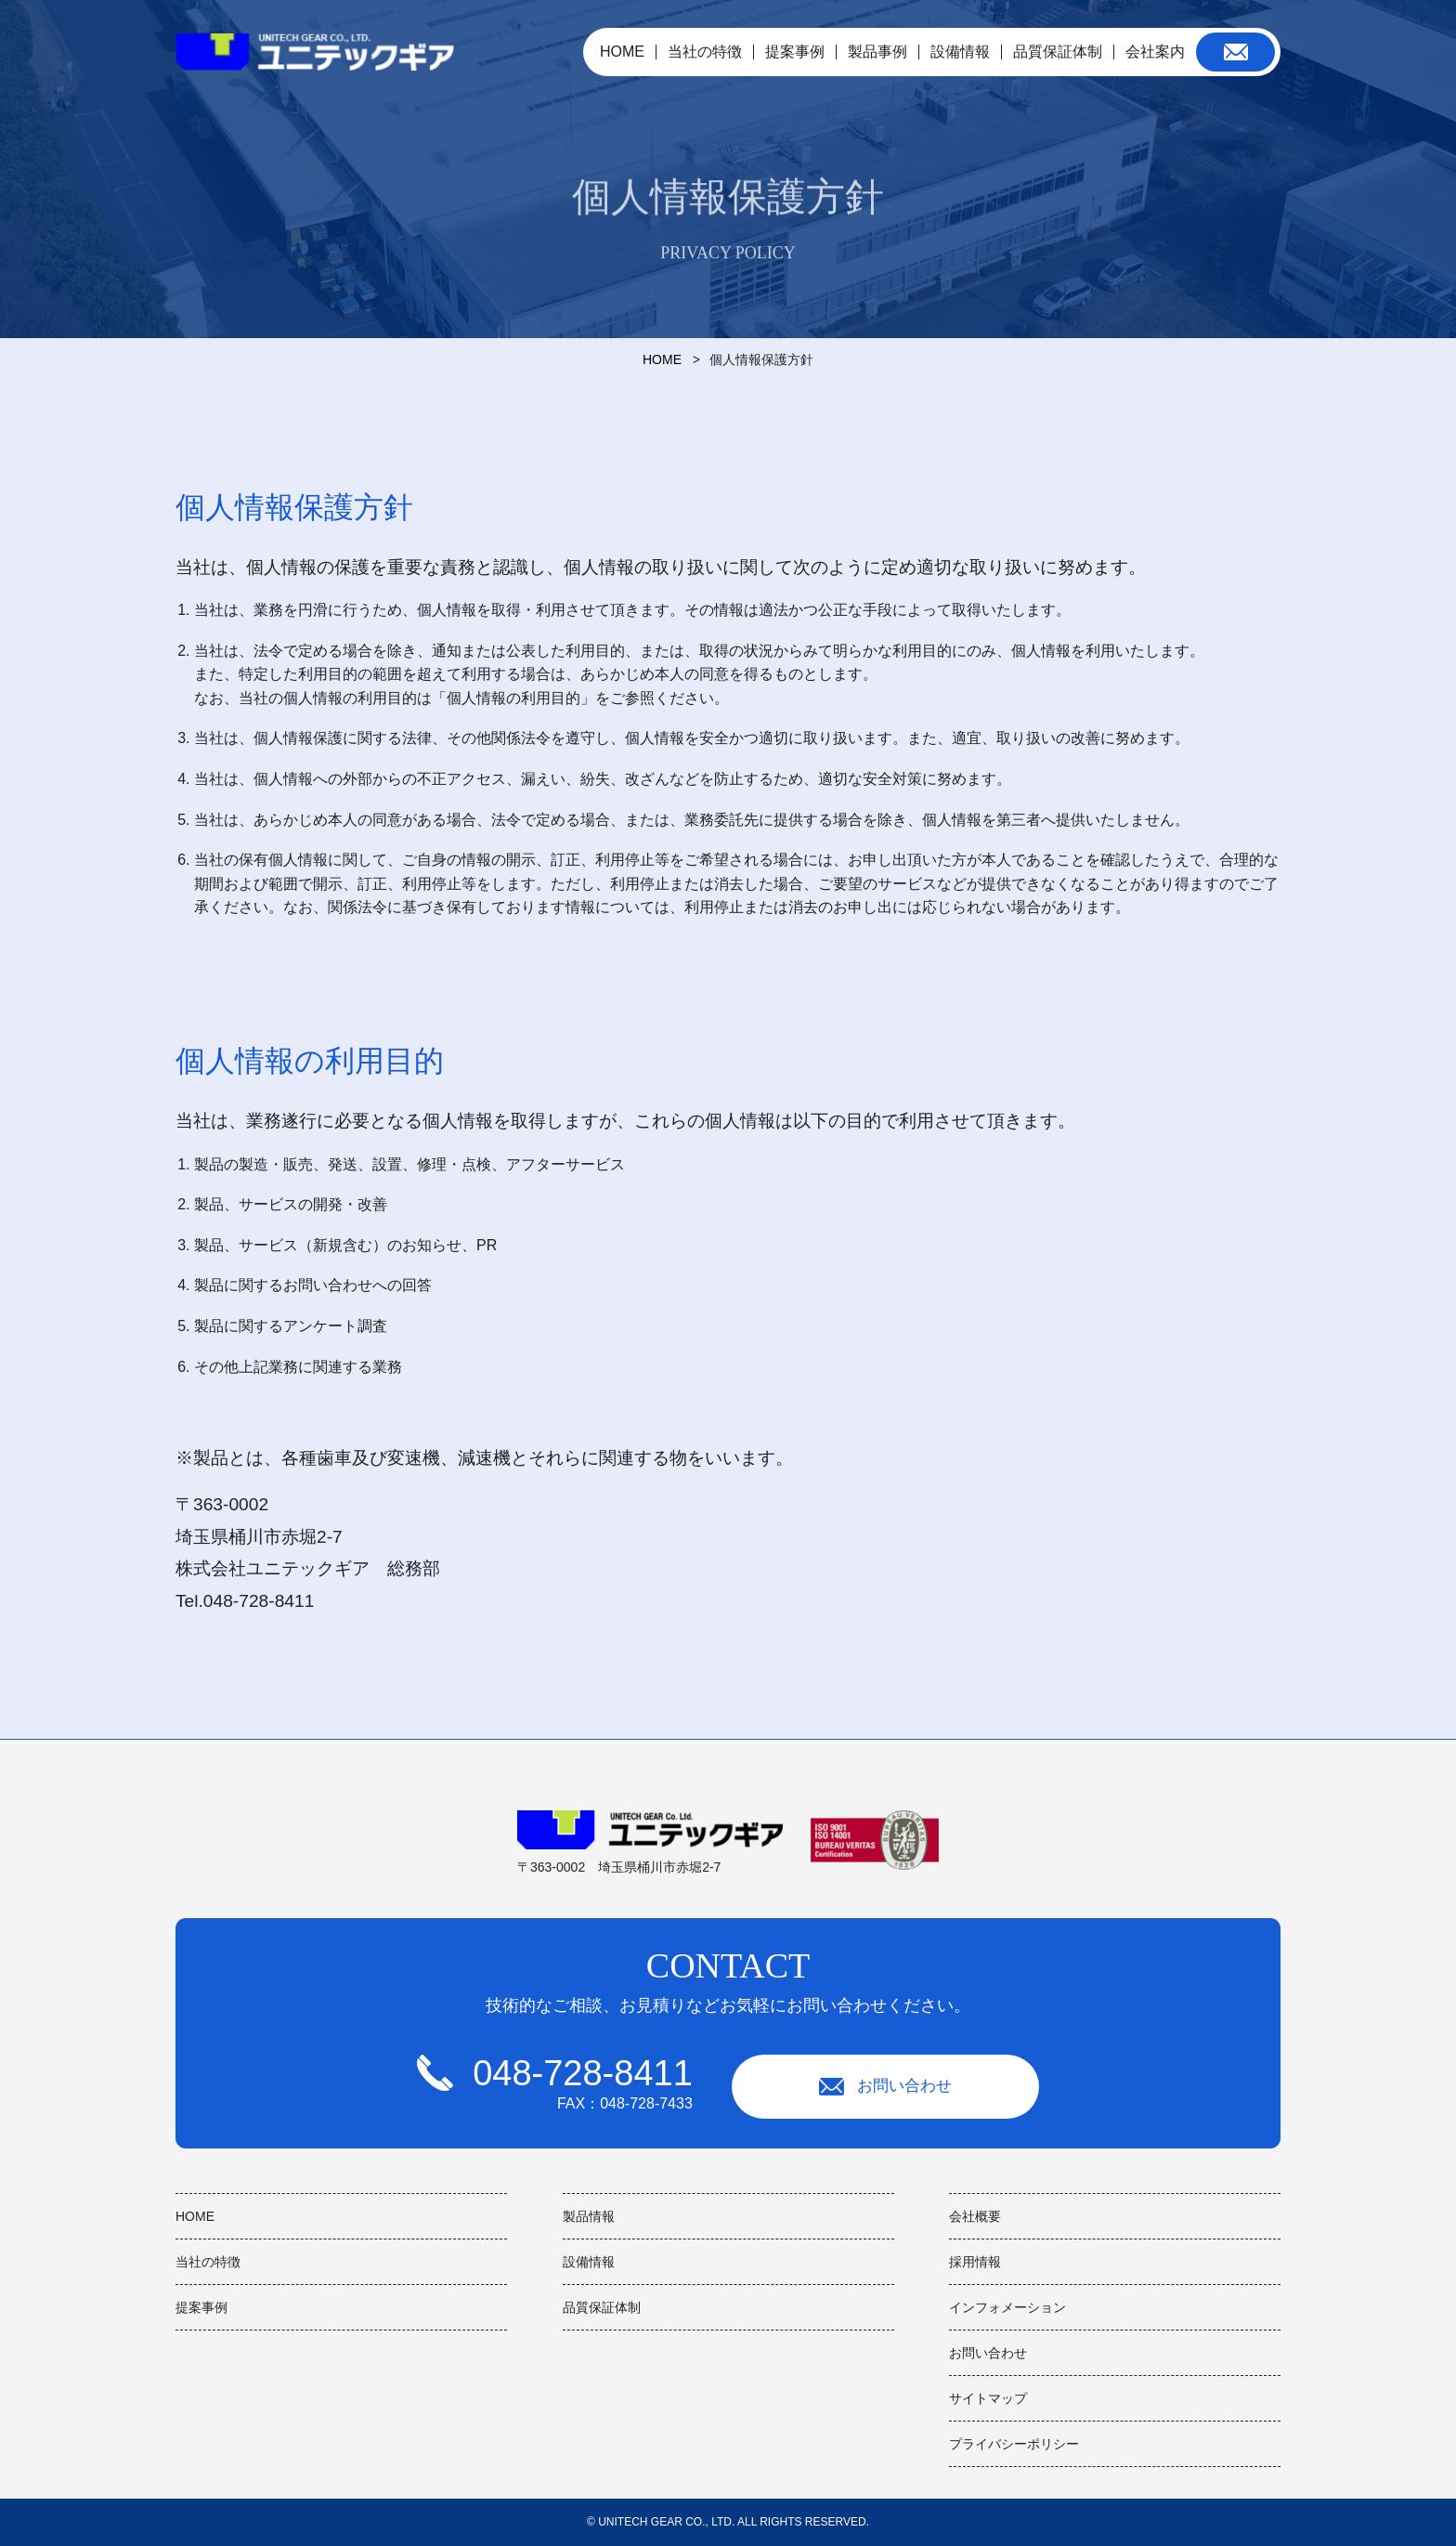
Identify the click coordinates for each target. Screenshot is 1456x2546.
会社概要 (975, 2216)
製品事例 (877, 52)
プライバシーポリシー (1014, 2443)
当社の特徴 (705, 52)
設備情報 (960, 52)
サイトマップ (988, 2398)
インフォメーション (1007, 2307)
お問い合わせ (887, 2085)
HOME (622, 52)
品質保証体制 (1057, 52)
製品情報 (589, 2216)
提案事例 (795, 52)
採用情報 (975, 2261)
